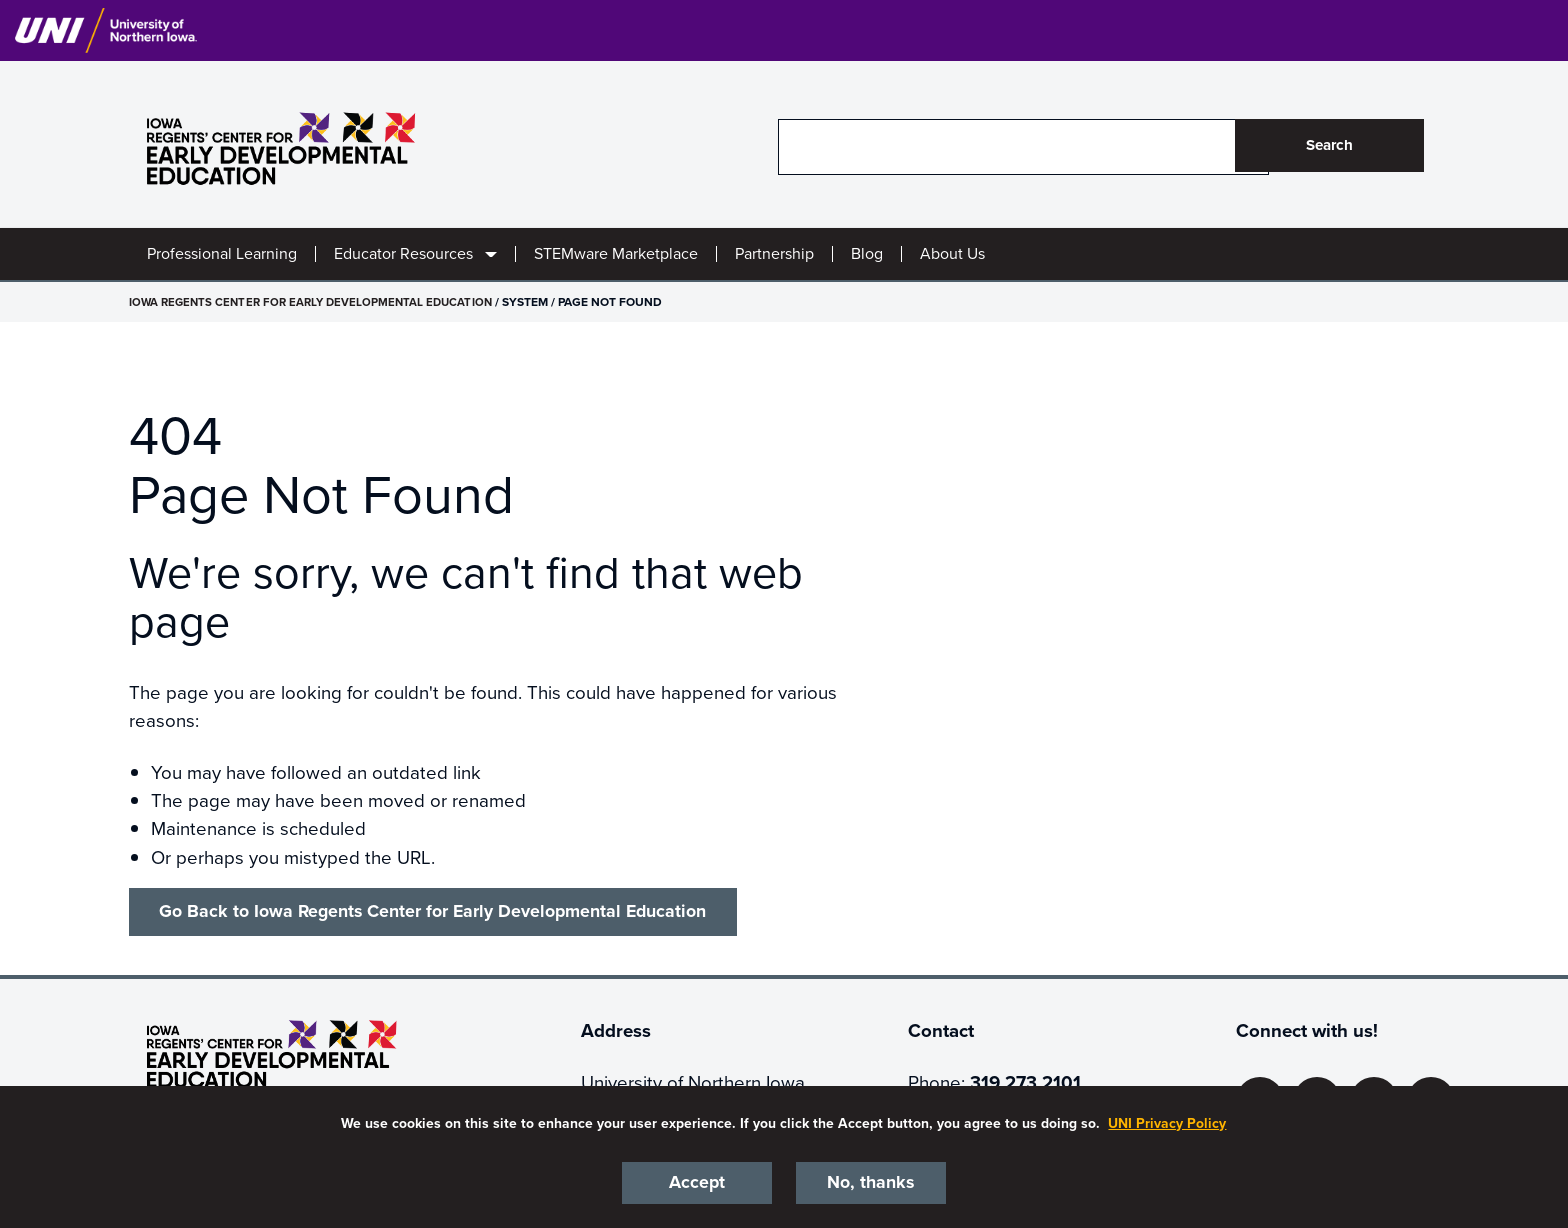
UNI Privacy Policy (1167, 1121)
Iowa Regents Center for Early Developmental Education (317, 302)
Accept (697, 1182)
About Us (952, 254)
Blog (867, 254)
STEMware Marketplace (616, 254)
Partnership (774, 254)
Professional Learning (222, 254)
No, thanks (871, 1182)
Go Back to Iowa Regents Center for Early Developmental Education (447, 912)
